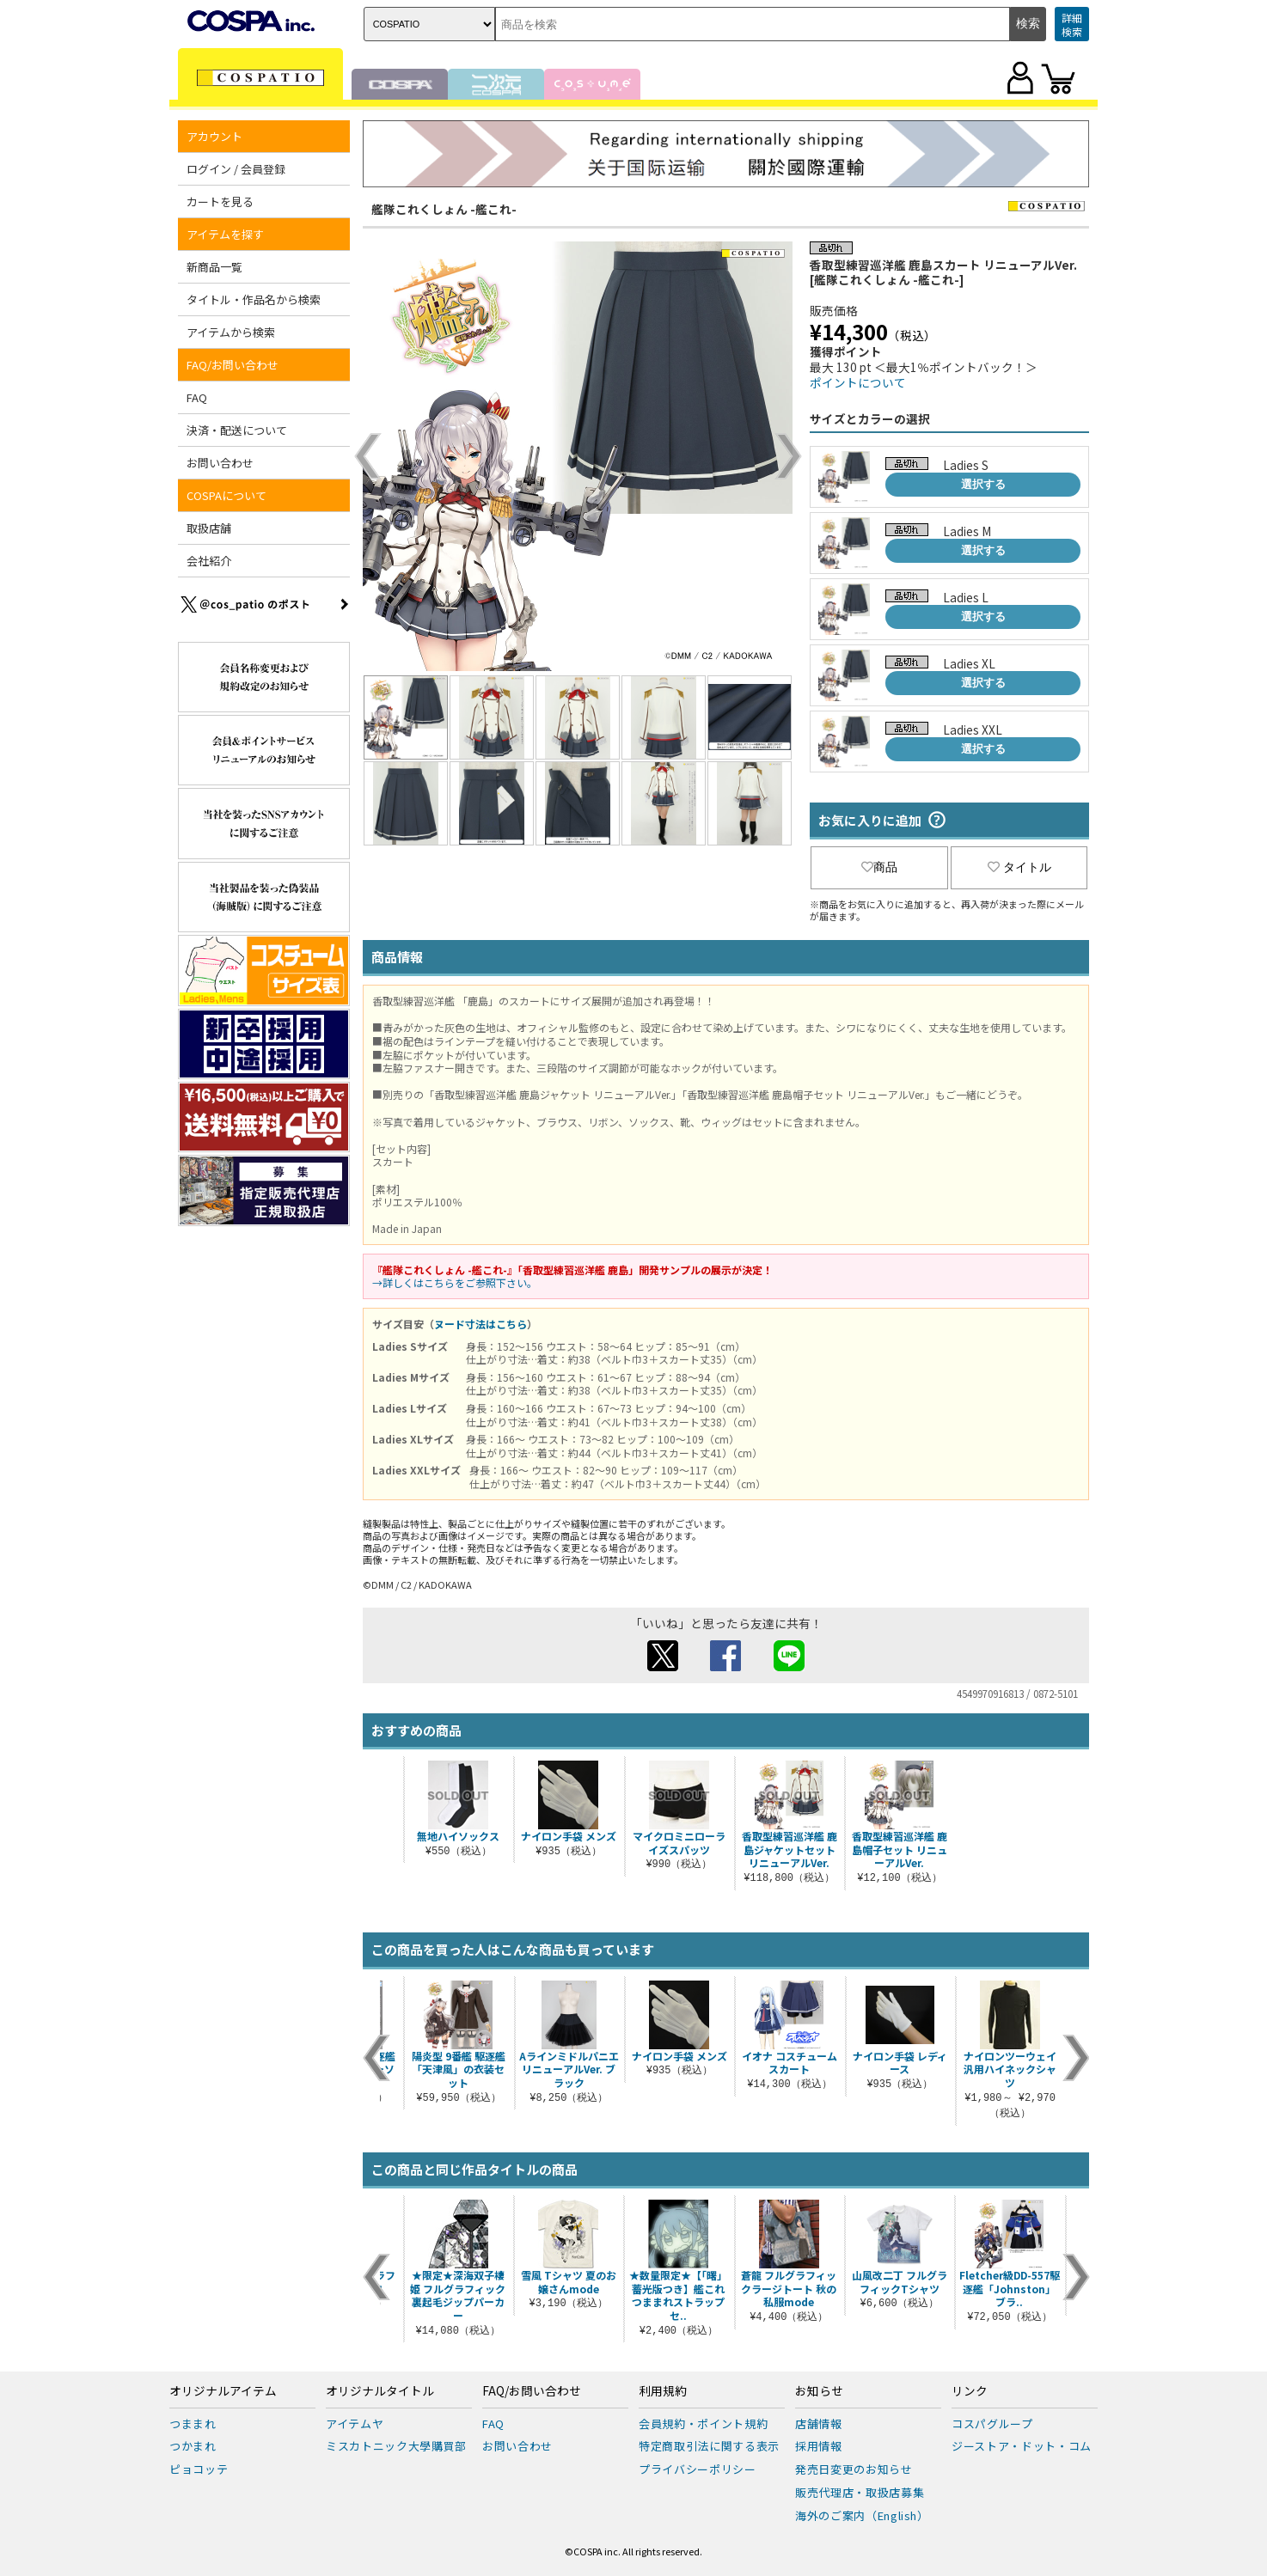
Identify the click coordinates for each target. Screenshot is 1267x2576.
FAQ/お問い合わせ (232, 365)
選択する (983, 484)
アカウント (214, 136)
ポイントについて (858, 382)
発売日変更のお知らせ (854, 2469)
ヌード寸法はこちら (480, 1323)
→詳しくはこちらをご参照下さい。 (454, 1282)
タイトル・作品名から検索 (254, 299)
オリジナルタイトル (380, 2391)
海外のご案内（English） (862, 2515)
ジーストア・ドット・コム (1022, 2446)
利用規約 (663, 2391)
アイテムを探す (225, 234)
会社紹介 (209, 560)
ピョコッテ (198, 2469)
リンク (970, 2391)
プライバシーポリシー (697, 2469)
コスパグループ (992, 2423)
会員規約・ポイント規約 (703, 2423)
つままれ (193, 2423)
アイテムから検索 (231, 332)
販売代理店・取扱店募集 (859, 2492)
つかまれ (193, 2446)
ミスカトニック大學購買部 (396, 2446)
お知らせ (819, 2391)
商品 (879, 867)
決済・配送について (237, 430)
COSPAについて (226, 495)
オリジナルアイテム (223, 2391)
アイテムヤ (354, 2423)
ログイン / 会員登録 (236, 169)
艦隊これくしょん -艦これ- (444, 208)
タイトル (1019, 867)
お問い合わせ (220, 463)
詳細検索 (1072, 24)
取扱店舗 (209, 528)
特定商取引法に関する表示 (709, 2446)
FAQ (197, 397)
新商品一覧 (214, 267)
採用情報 (818, 2446)
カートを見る (220, 201)
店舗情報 (818, 2423)
